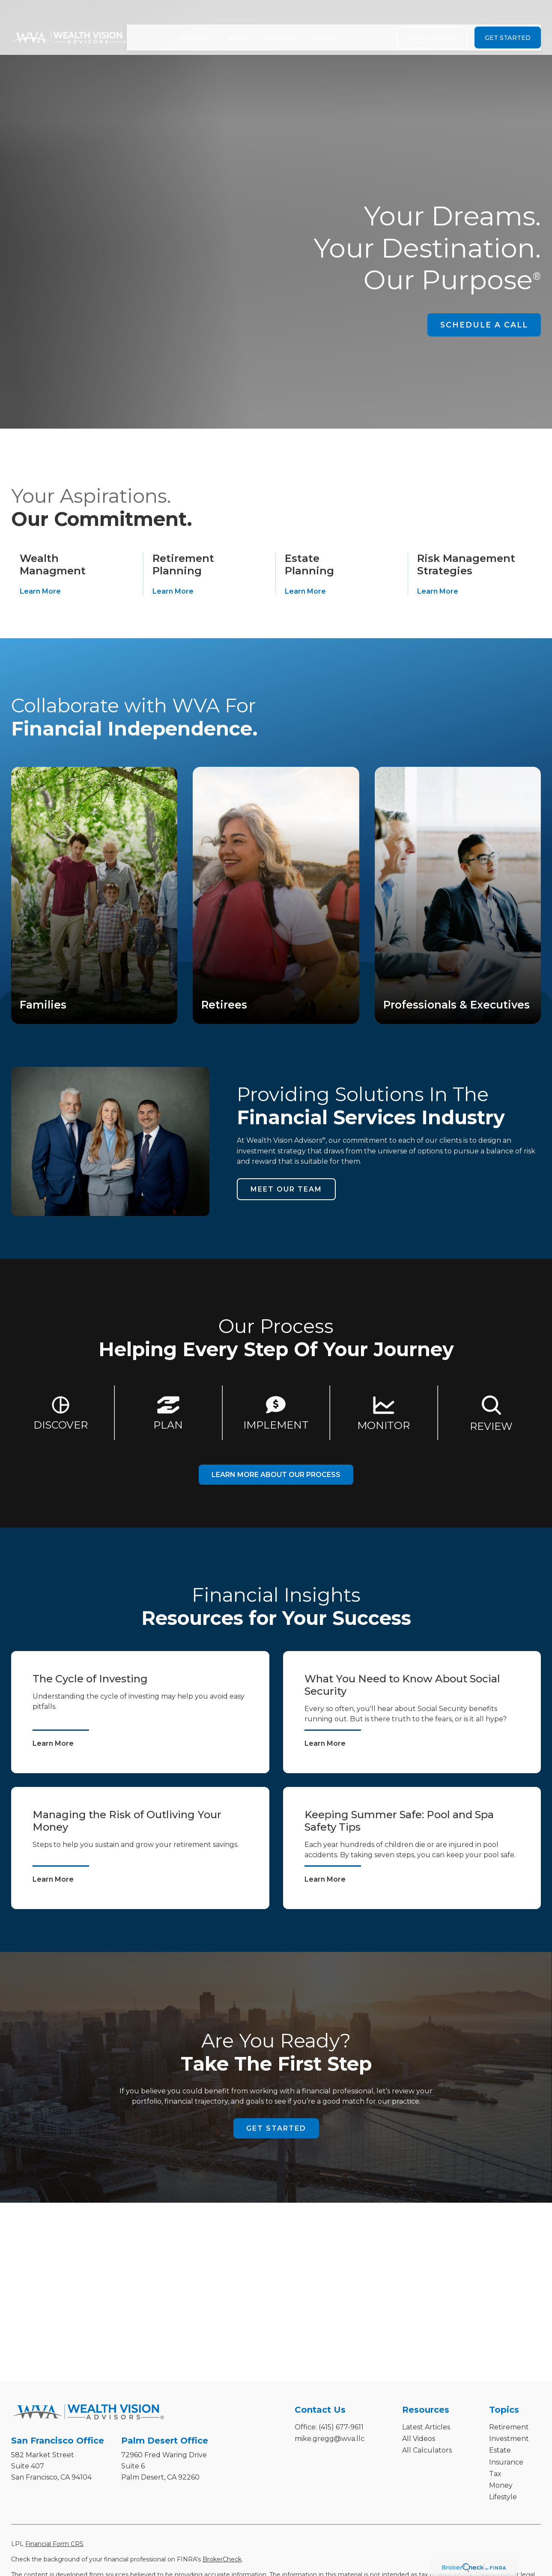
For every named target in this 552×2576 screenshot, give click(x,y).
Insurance (506, 2462)
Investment (509, 2439)
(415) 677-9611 (341, 2427)
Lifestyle (503, 2497)
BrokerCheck (222, 2559)
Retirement (509, 2427)
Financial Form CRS (54, 2544)
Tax (495, 2474)
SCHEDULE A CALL (484, 324)
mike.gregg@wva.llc (329, 2439)
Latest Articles (426, 2427)
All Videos (418, 2439)
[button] (198, 17)
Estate (500, 2450)
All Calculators (427, 2450)
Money (501, 2485)
